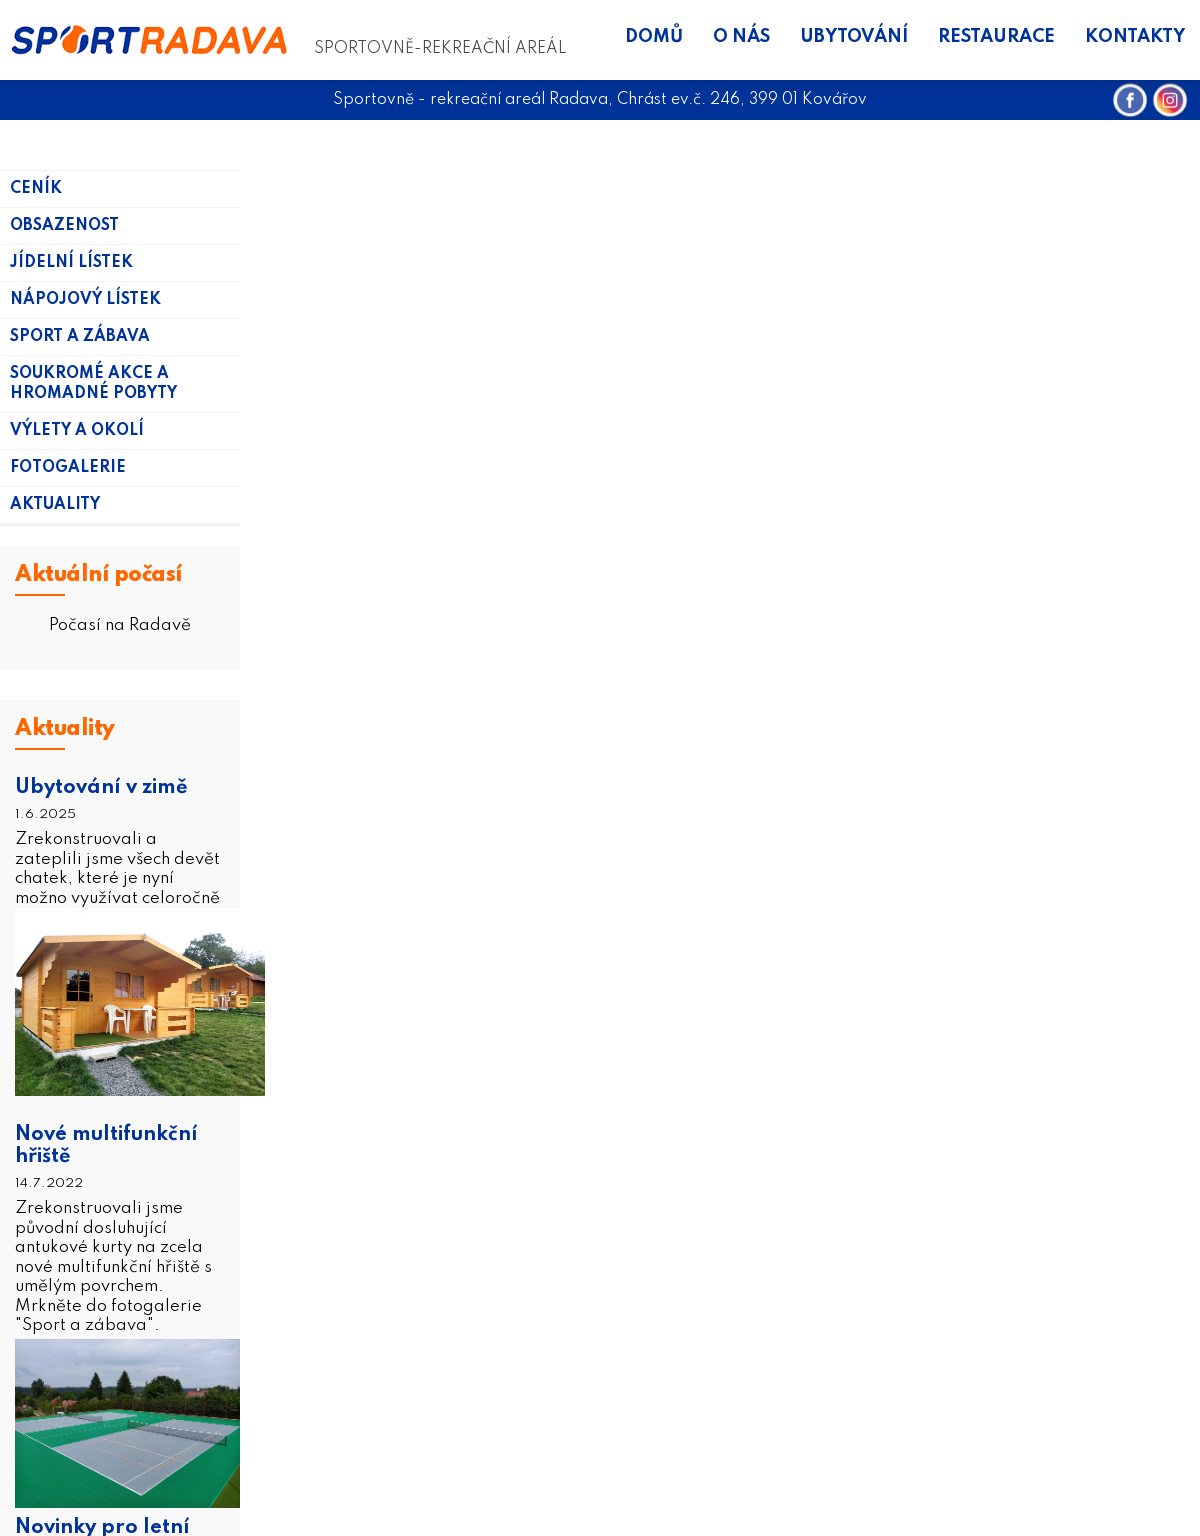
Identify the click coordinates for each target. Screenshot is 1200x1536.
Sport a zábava (80, 337)
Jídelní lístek (71, 263)
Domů (654, 37)
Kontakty (1135, 37)
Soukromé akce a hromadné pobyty (93, 384)
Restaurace (996, 37)
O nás (741, 37)
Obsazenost (64, 226)
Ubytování (854, 37)
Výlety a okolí (77, 431)
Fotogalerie (68, 468)
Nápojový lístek (85, 300)
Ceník (36, 189)
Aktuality (55, 505)
